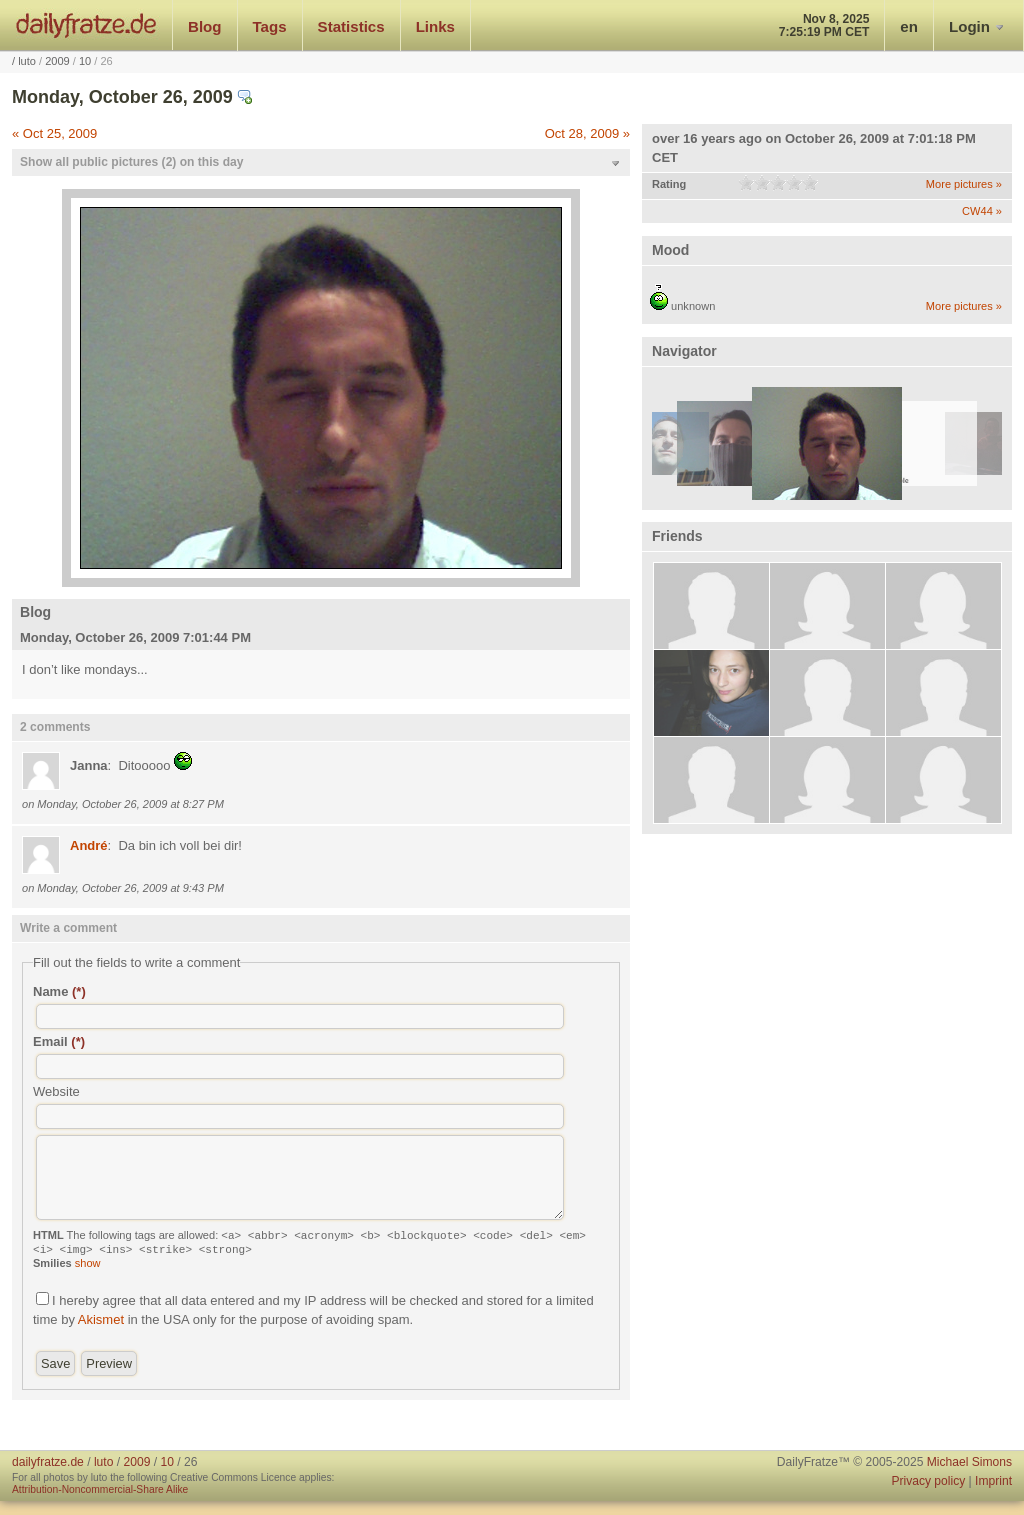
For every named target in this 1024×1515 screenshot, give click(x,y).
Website (56, 1091)
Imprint (993, 1481)
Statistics (351, 26)
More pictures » (964, 184)
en (909, 26)
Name (59, 991)
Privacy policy (928, 1481)
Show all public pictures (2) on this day (131, 162)
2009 (57, 61)
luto (27, 61)
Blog (205, 26)
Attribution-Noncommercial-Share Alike (100, 1489)
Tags (270, 26)
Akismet (101, 1319)
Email (59, 1041)
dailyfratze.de (86, 25)
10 (85, 61)
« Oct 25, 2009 (54, 133)
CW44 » (982, 211)
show (88, 1263)
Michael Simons (969, 1462)
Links (435, 26)
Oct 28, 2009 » (587, 133)
